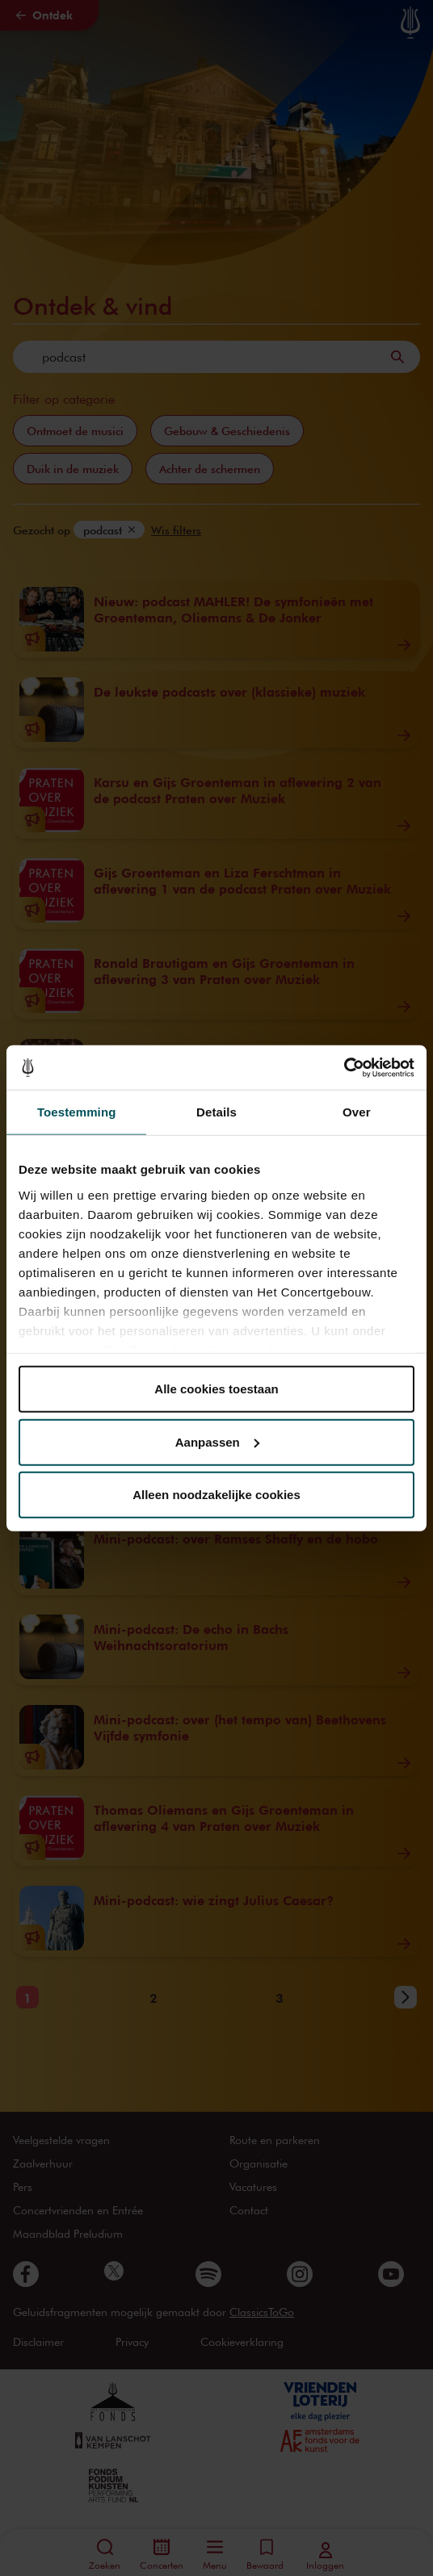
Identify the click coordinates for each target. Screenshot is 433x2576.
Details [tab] (216, 1112)
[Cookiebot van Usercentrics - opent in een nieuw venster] (343, 1067)
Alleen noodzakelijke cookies (216, 1495)
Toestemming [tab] (76, 1112)
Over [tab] (357, 1112)
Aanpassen (217, 1441)
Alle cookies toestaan (216, 1389)
